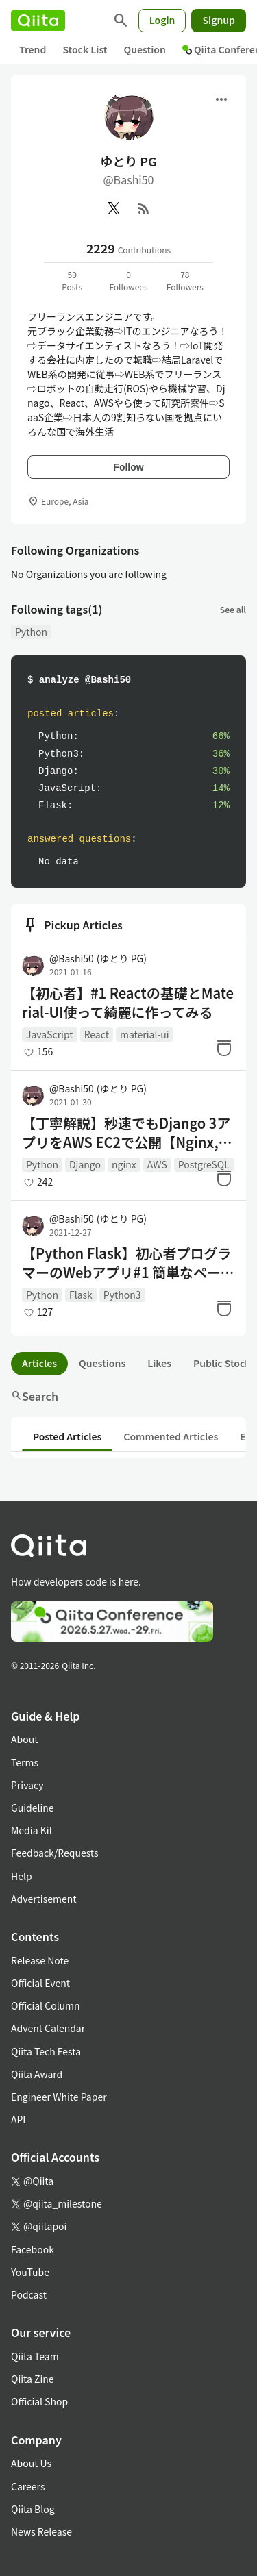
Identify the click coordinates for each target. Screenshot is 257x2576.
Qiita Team (35, 2356)
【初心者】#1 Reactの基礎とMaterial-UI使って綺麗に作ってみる (128, 1003)
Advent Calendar (48, 2028)
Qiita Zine (32, 2379)
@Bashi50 (98, 958)
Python (31, 631)
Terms (24, 1762)
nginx (124, 1164)
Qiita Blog (33, 2509)
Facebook (32, 2249)
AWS (157, 1164)
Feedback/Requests (55, 1853)
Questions (102, 1363)
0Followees (128, 280)
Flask (81, 1294)
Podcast (29, 2294)
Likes (159, 1363)
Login (162, 20)
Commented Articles (170, 1436)
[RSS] (144, 208)
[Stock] (224, 1048)
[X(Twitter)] (114, 208)
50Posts (72, 280)
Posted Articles (67, 1436)
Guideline (32, 1807)
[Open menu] (221, 99)
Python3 (122, 1294)
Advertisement (44, 1898)
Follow (128, 467)
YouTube (30, 2272)
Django (85, 1164)
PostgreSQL (204, 1164)
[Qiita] (38, 20)
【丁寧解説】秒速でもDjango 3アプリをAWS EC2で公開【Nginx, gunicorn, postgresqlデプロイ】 (126, 1133)
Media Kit (32, 1830)
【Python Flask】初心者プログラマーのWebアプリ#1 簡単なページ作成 (128, 1263)
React (96, 1034)
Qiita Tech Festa (46, 2051)
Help (21, 1876)
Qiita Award (36, 2074)
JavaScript (49, 1034)
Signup (218, 20)
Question (145, 49)
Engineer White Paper (59, 2096)
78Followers (185, 280)
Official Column (45, 2005)
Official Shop (39, 2401)
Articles (39, 1363)
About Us (31, 2463)
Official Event (40, 1983)
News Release (41, 2531)
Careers (28, 2486)
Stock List (84, 49)
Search (34, 1396)
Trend (32, 49)
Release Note (40, 1960)
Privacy (27, 1785)
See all (233, 609)
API (18, 2119)
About (24, 1739)
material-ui (144, 1034)
